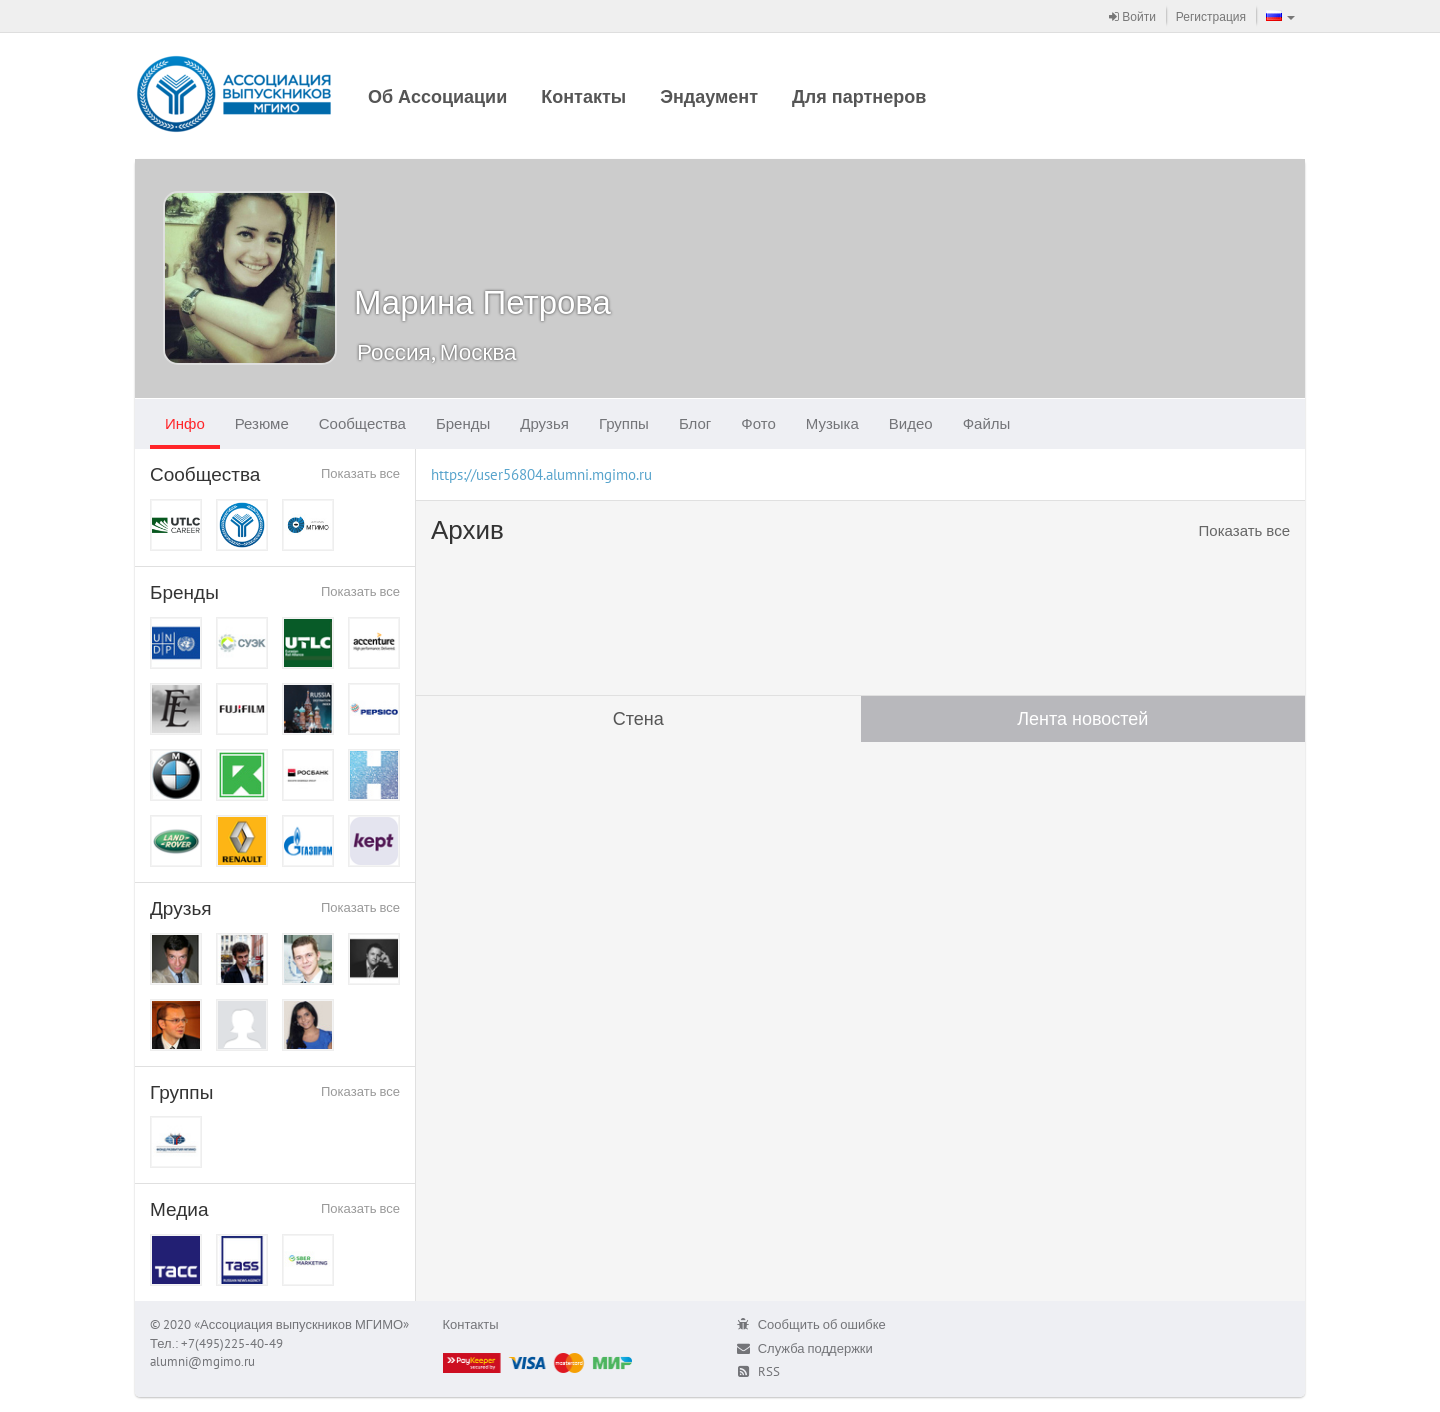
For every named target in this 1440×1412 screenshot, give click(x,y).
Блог (695, 423)
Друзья (544, 423)
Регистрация (1211, 16)
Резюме (262, 423)
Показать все (360, 473)
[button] (1280, 16)
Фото (758, 423)
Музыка (832, 423)
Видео (911, 423)
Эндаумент (709, 96)
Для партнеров (859, 96)
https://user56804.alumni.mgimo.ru (541, 474)
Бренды (463, 423)
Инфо (185, 423)
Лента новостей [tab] (1082, 718)
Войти (1132, 16)
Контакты (583, 96)
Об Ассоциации (437, 96)
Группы (624, 423)
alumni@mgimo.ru (202, 1361)
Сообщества (362, 423)
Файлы (987, 423)
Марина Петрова (482, 301)
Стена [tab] (638, 718)
